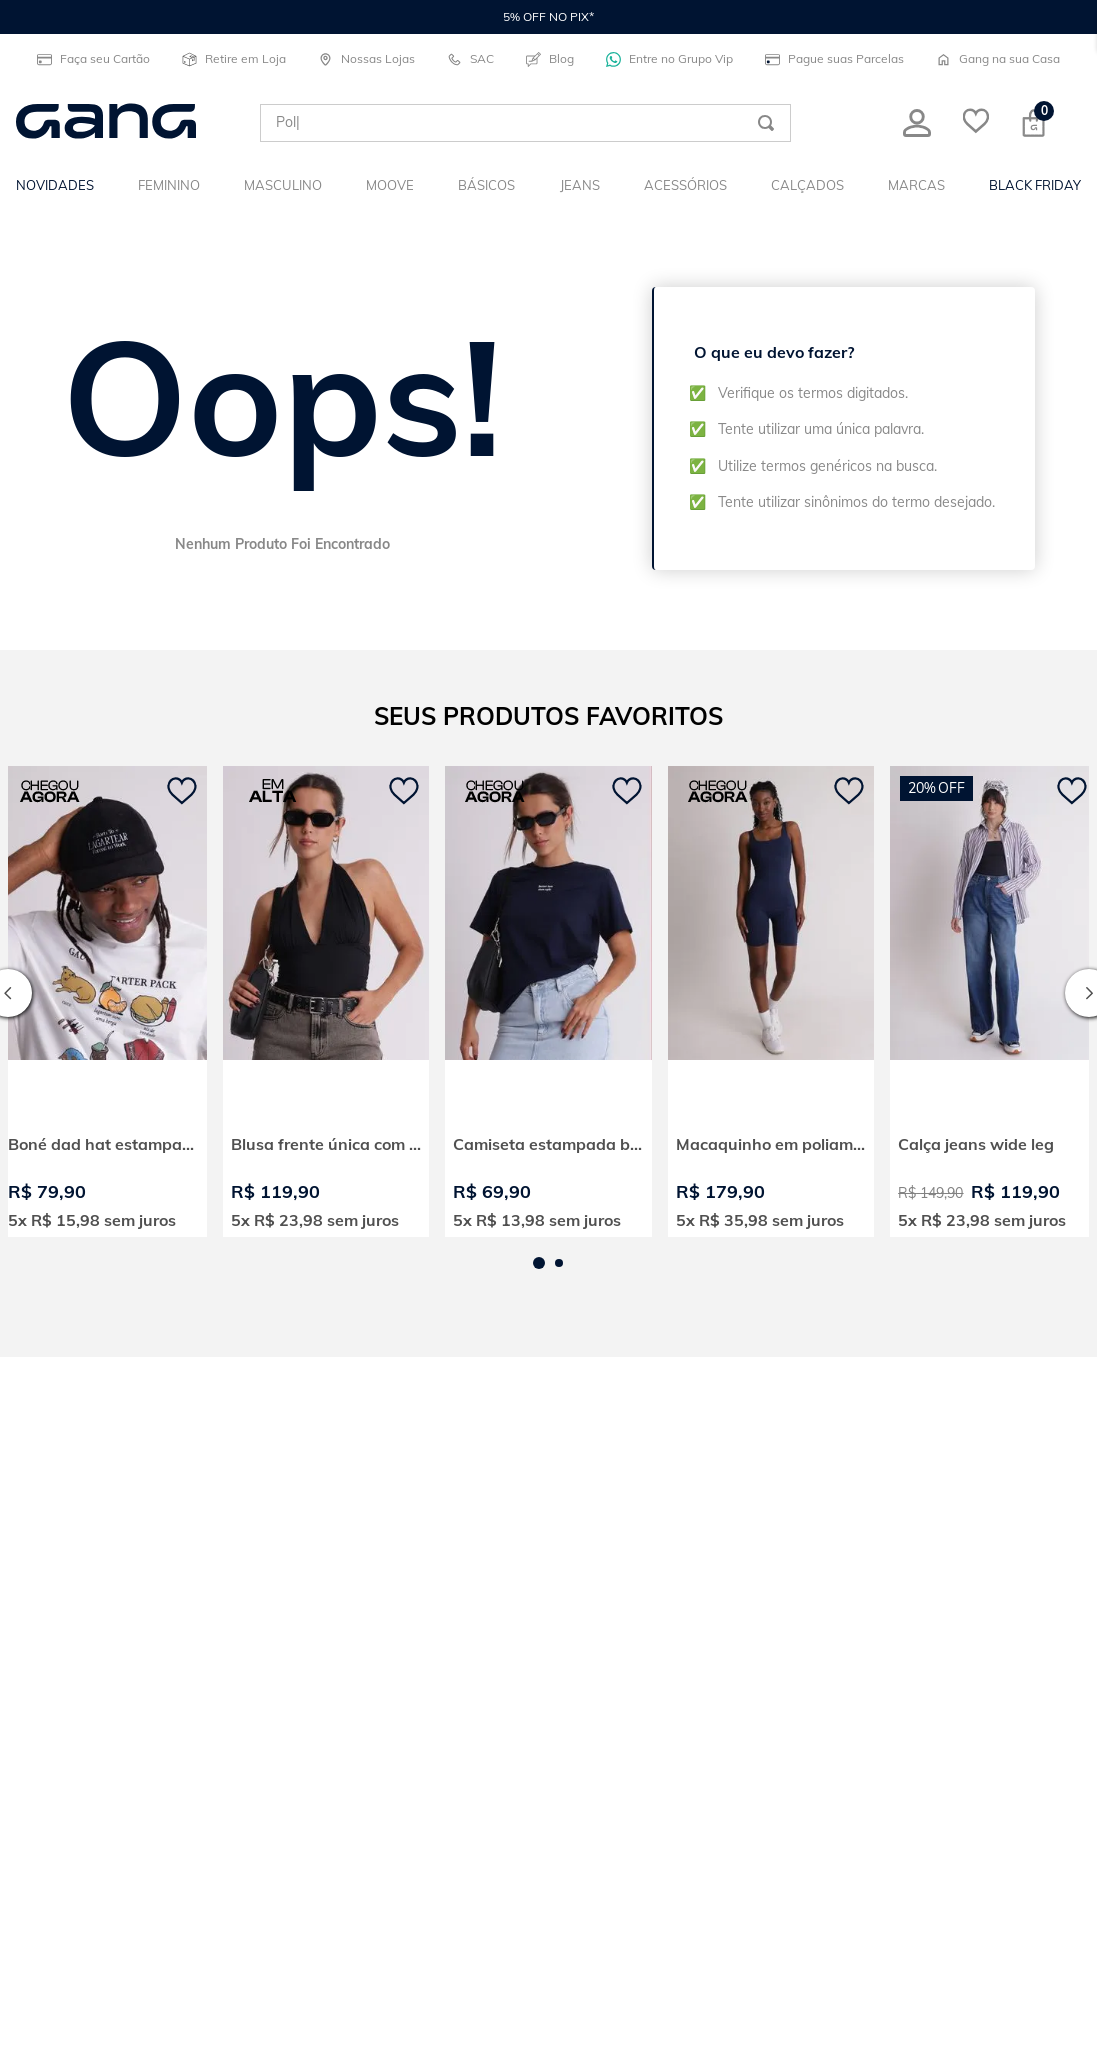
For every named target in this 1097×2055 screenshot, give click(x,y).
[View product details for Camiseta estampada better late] (548, 1001)
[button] (539, 1263)
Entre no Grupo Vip (669, 59)
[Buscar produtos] (766, 123)
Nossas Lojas (366, 59)
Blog (550, 59)
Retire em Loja (234, 59)
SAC (470, 59)
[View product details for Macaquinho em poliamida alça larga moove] (771, 1001)
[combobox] (525, 123)
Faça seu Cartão (93, 59)
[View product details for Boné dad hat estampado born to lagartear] (103, 1001)
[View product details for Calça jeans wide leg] (993, 1001)
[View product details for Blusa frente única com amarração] (326, 1001)
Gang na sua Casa (998, 59)
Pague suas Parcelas (834, 59)
